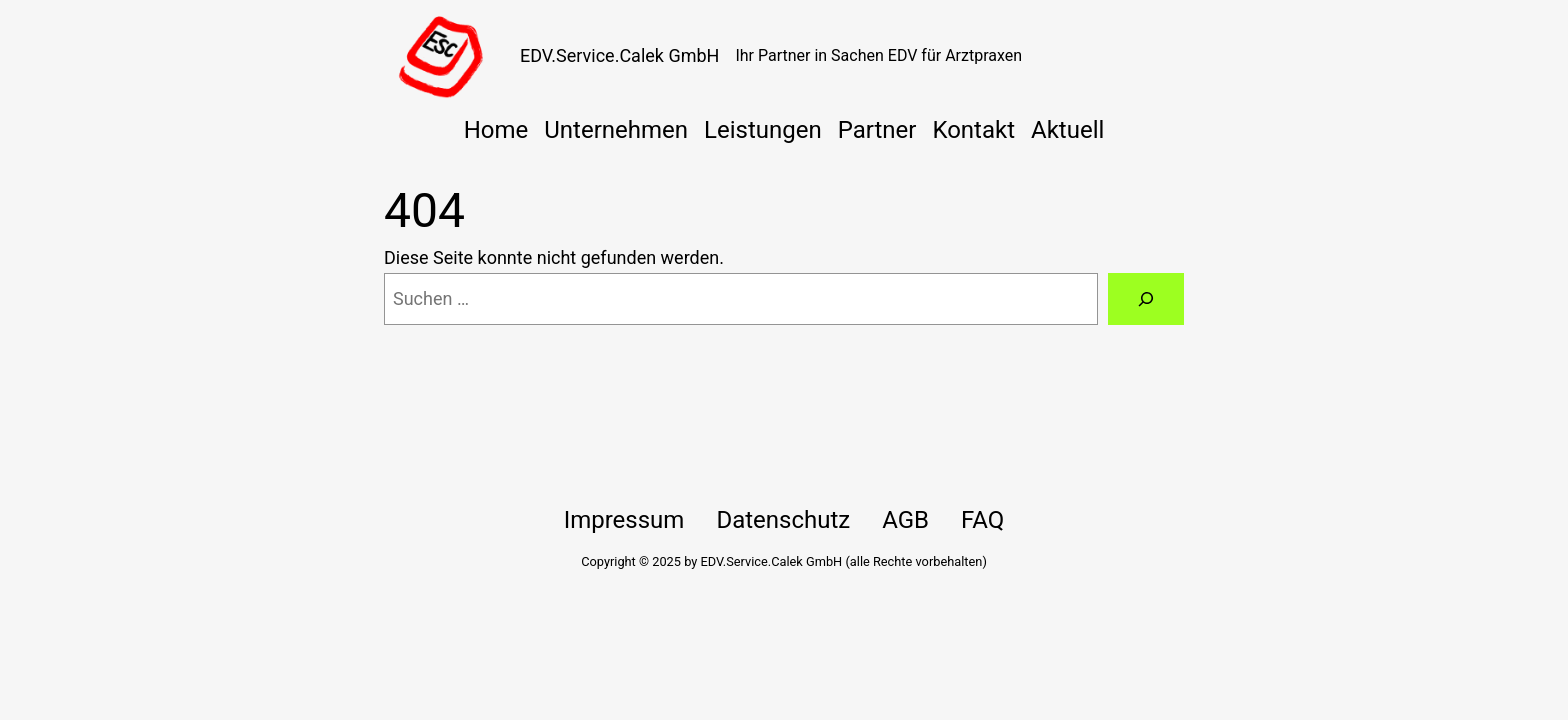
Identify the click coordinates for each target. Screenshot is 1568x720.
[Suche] (1146, 299)
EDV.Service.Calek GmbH (619, 55)
